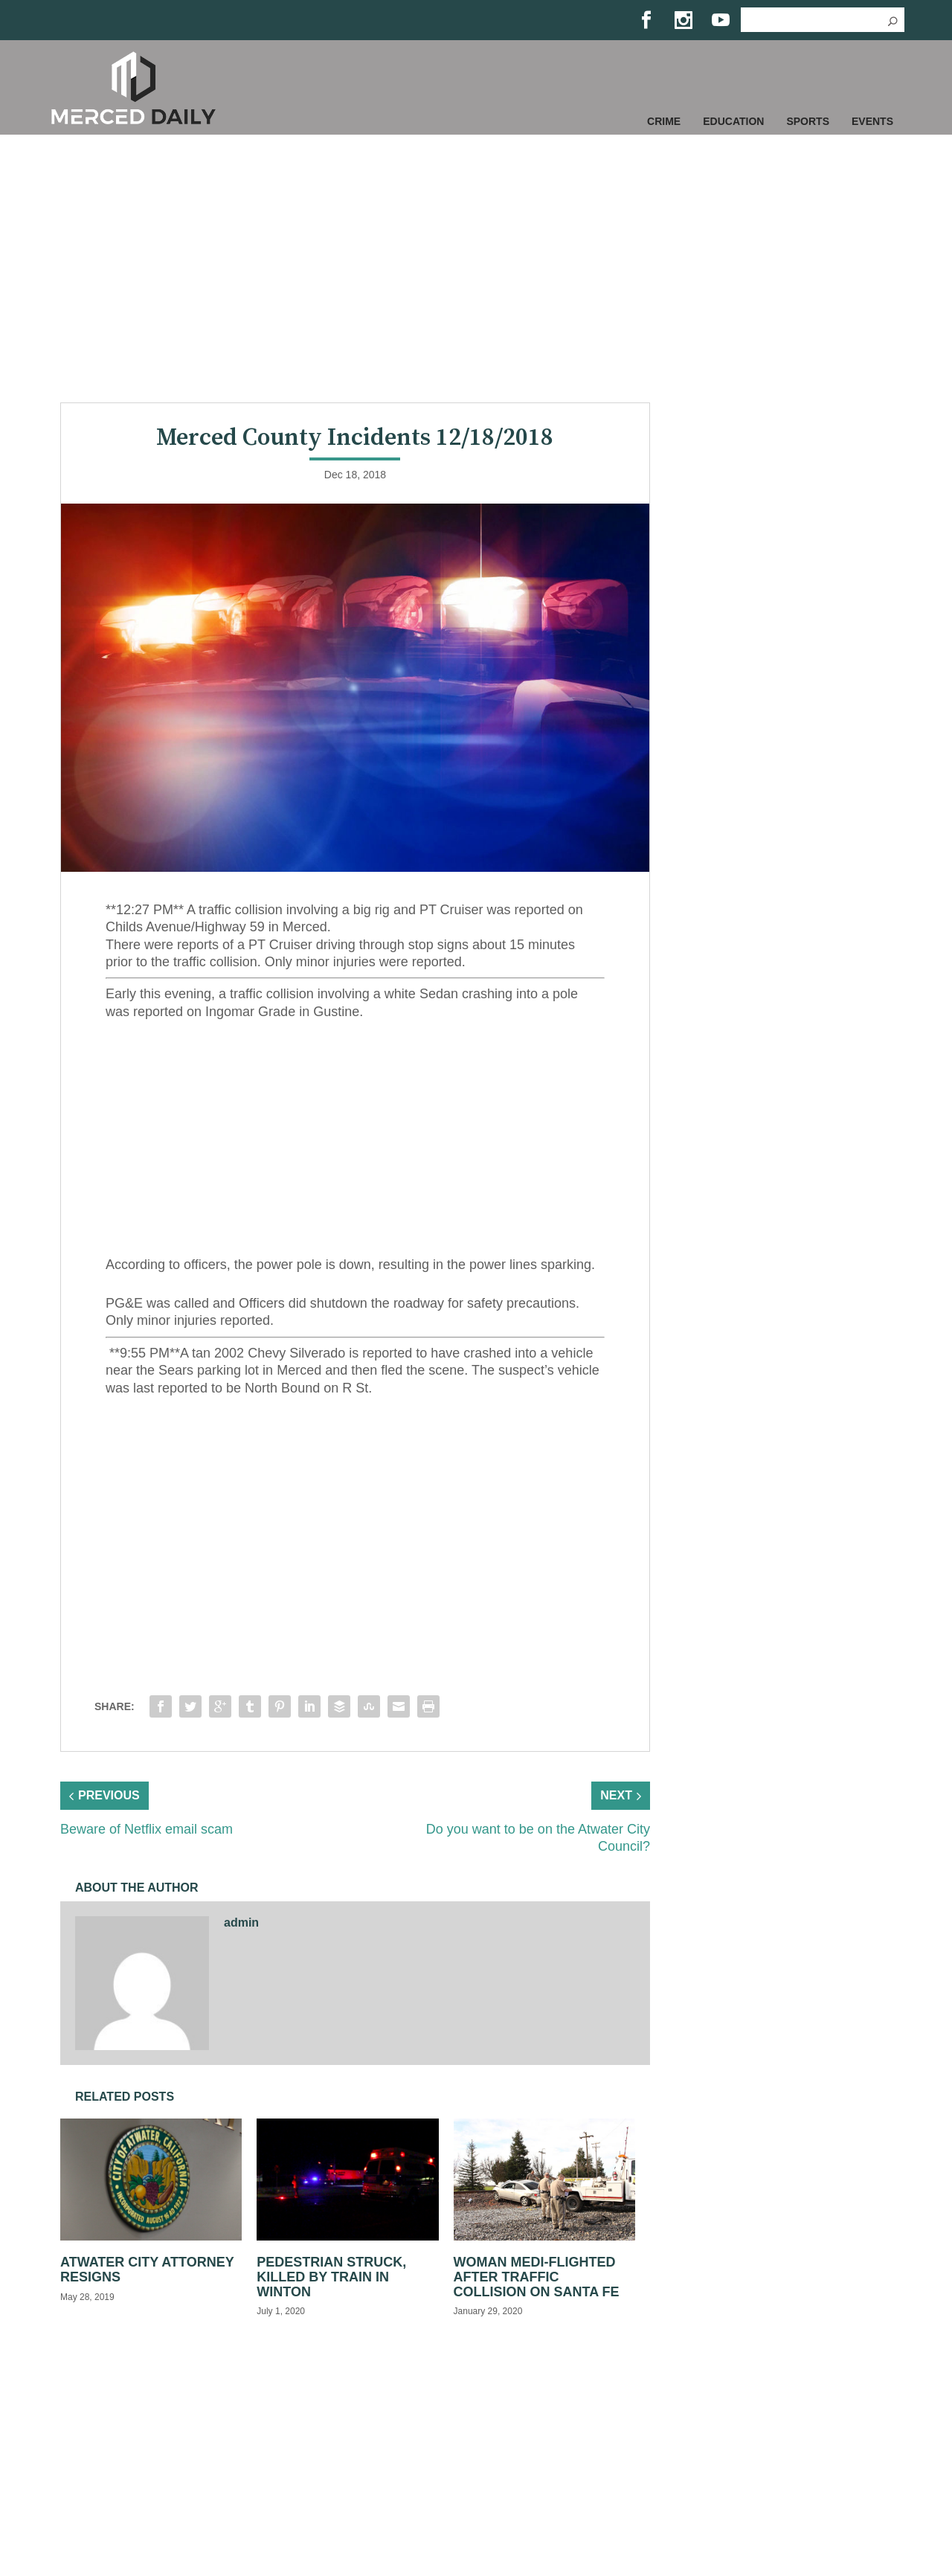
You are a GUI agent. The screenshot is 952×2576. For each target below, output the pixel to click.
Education (733, 121)
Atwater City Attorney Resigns (147, 2269)
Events (872, 121)
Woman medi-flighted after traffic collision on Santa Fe (537, 2277)
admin (241, 1922)
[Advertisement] (476, 268)
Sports (807, 121)
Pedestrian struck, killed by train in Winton (331, 2277)
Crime (664, 121)
